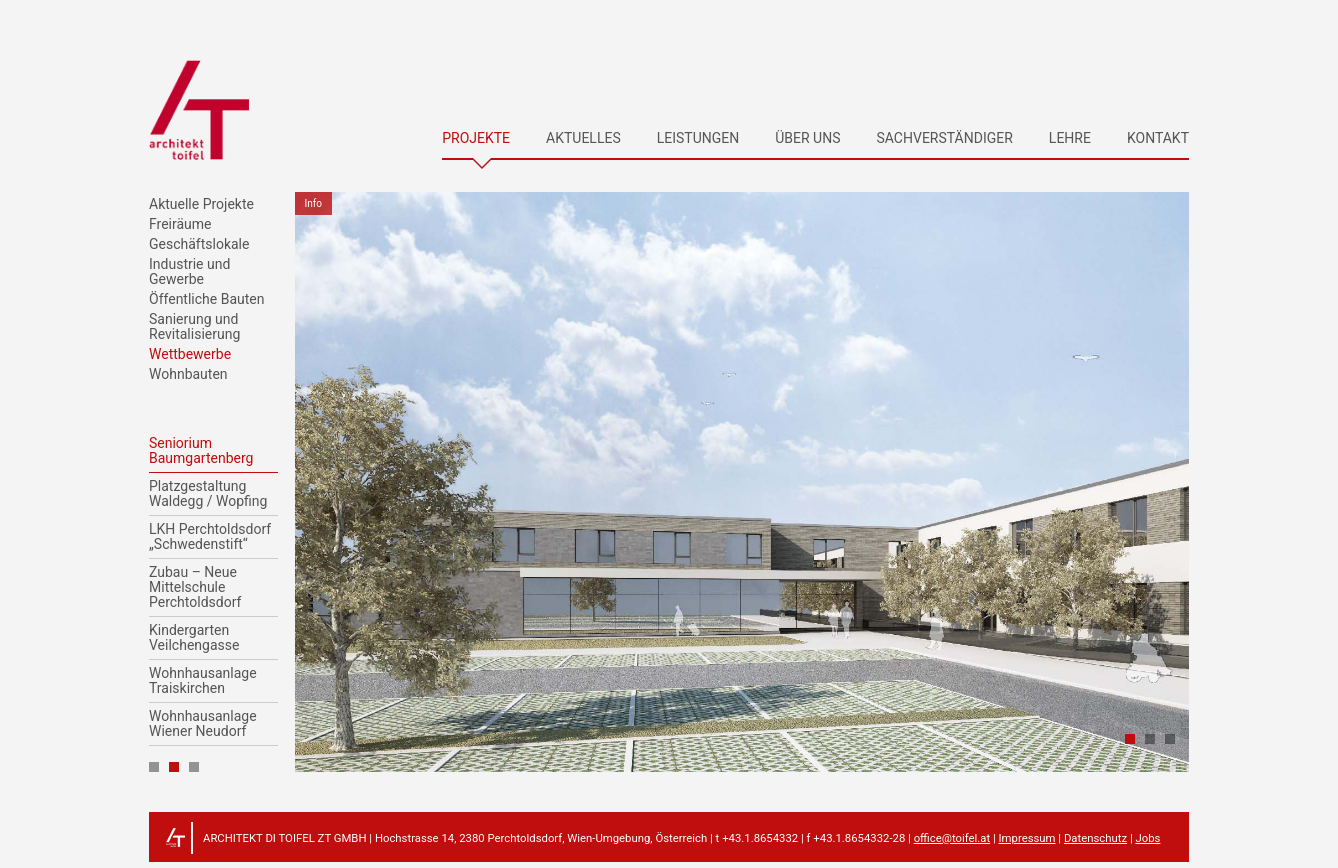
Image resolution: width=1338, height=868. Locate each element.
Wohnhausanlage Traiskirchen (203, 681)
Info (313, 203)
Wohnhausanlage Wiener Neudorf (203, 724)
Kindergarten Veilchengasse (194, 638)
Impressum (1027, 838)
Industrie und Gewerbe (189, 272)
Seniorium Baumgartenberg (201, 451)
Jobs (1147, 838)
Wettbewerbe (190, 354)
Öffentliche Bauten (206, 299)
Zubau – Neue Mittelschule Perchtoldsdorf (195, 587)
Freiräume (180, 224)
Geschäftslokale (199, 244)
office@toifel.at (952, 838)
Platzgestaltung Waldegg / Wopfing (208, 494)
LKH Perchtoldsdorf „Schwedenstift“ (210, 537)
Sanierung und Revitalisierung (194, 327)
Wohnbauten (188, 374)
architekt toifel (199, 110)
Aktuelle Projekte (201, 204)
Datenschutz (1095, 838)
